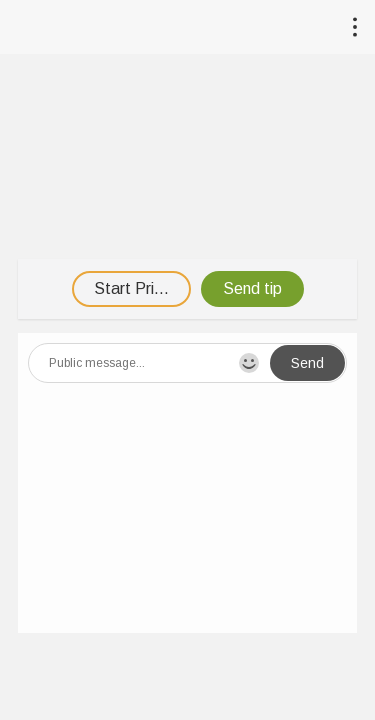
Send (307, 363)
